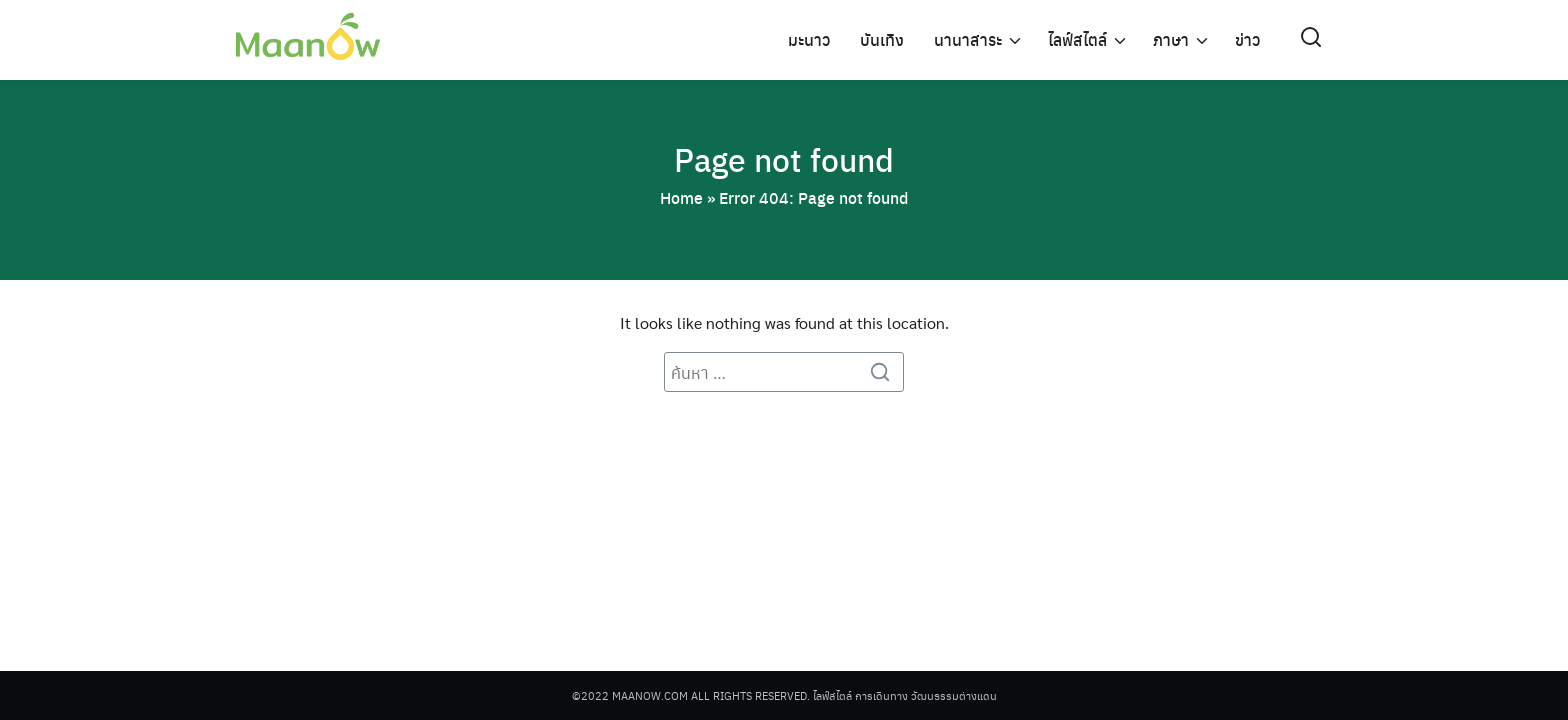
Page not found (784, 159)
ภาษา (1171, 39)
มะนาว (809, 39)
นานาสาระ (968, 39)
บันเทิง (882, 39)
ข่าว (1247, 39)
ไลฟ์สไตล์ (1077, 39)
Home (681, 197)
